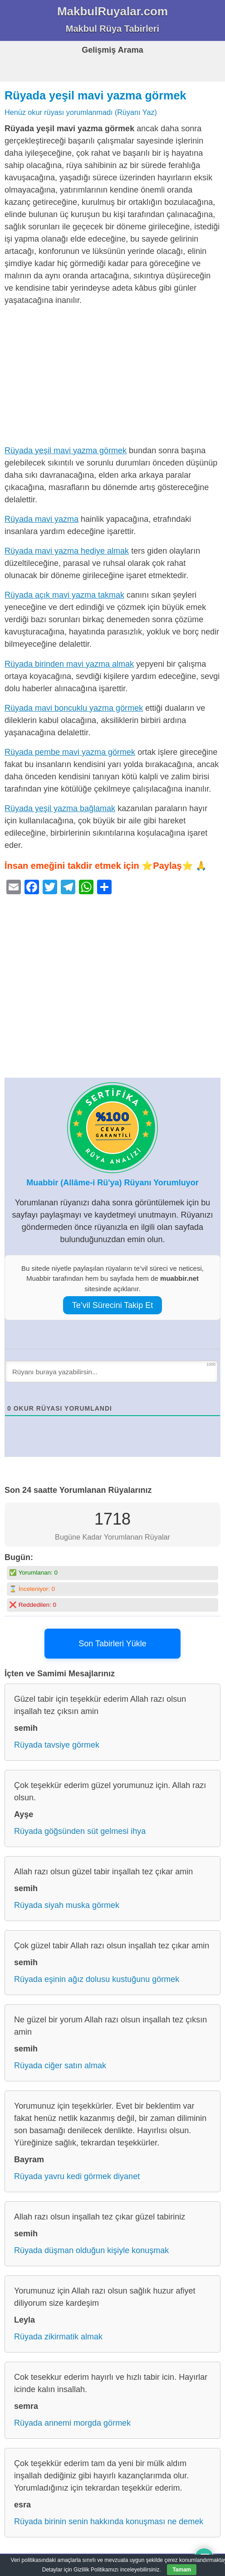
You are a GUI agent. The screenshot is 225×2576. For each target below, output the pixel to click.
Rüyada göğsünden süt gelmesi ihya (80, 1831)
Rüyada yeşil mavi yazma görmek (95, 95)
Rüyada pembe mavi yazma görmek (70, 752)
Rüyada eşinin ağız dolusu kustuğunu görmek (96, 1979)
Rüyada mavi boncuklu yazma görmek (74, 708)
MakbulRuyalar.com (112, 11)
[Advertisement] (112, 377)
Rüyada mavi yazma (41, 519)
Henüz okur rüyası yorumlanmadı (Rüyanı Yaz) (81, 112)
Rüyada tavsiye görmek (56, 1744)
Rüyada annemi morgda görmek (72, 2422)
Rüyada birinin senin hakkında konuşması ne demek (108, 2521)
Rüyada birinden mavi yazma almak (69, 664)
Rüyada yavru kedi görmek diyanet (77, 2176)
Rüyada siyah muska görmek (66, 1905)
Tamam (181, 2569)
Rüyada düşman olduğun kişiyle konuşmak (91, 2250)
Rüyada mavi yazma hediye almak (67, 550)
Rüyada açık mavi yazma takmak (64, 594)
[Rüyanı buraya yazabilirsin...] (111, 1371)
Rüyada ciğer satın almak (60, 2065)
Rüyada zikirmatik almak (58, 2336)
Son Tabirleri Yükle (112, 1643)
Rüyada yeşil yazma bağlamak (60, 808)
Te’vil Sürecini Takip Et (112, 1305)
